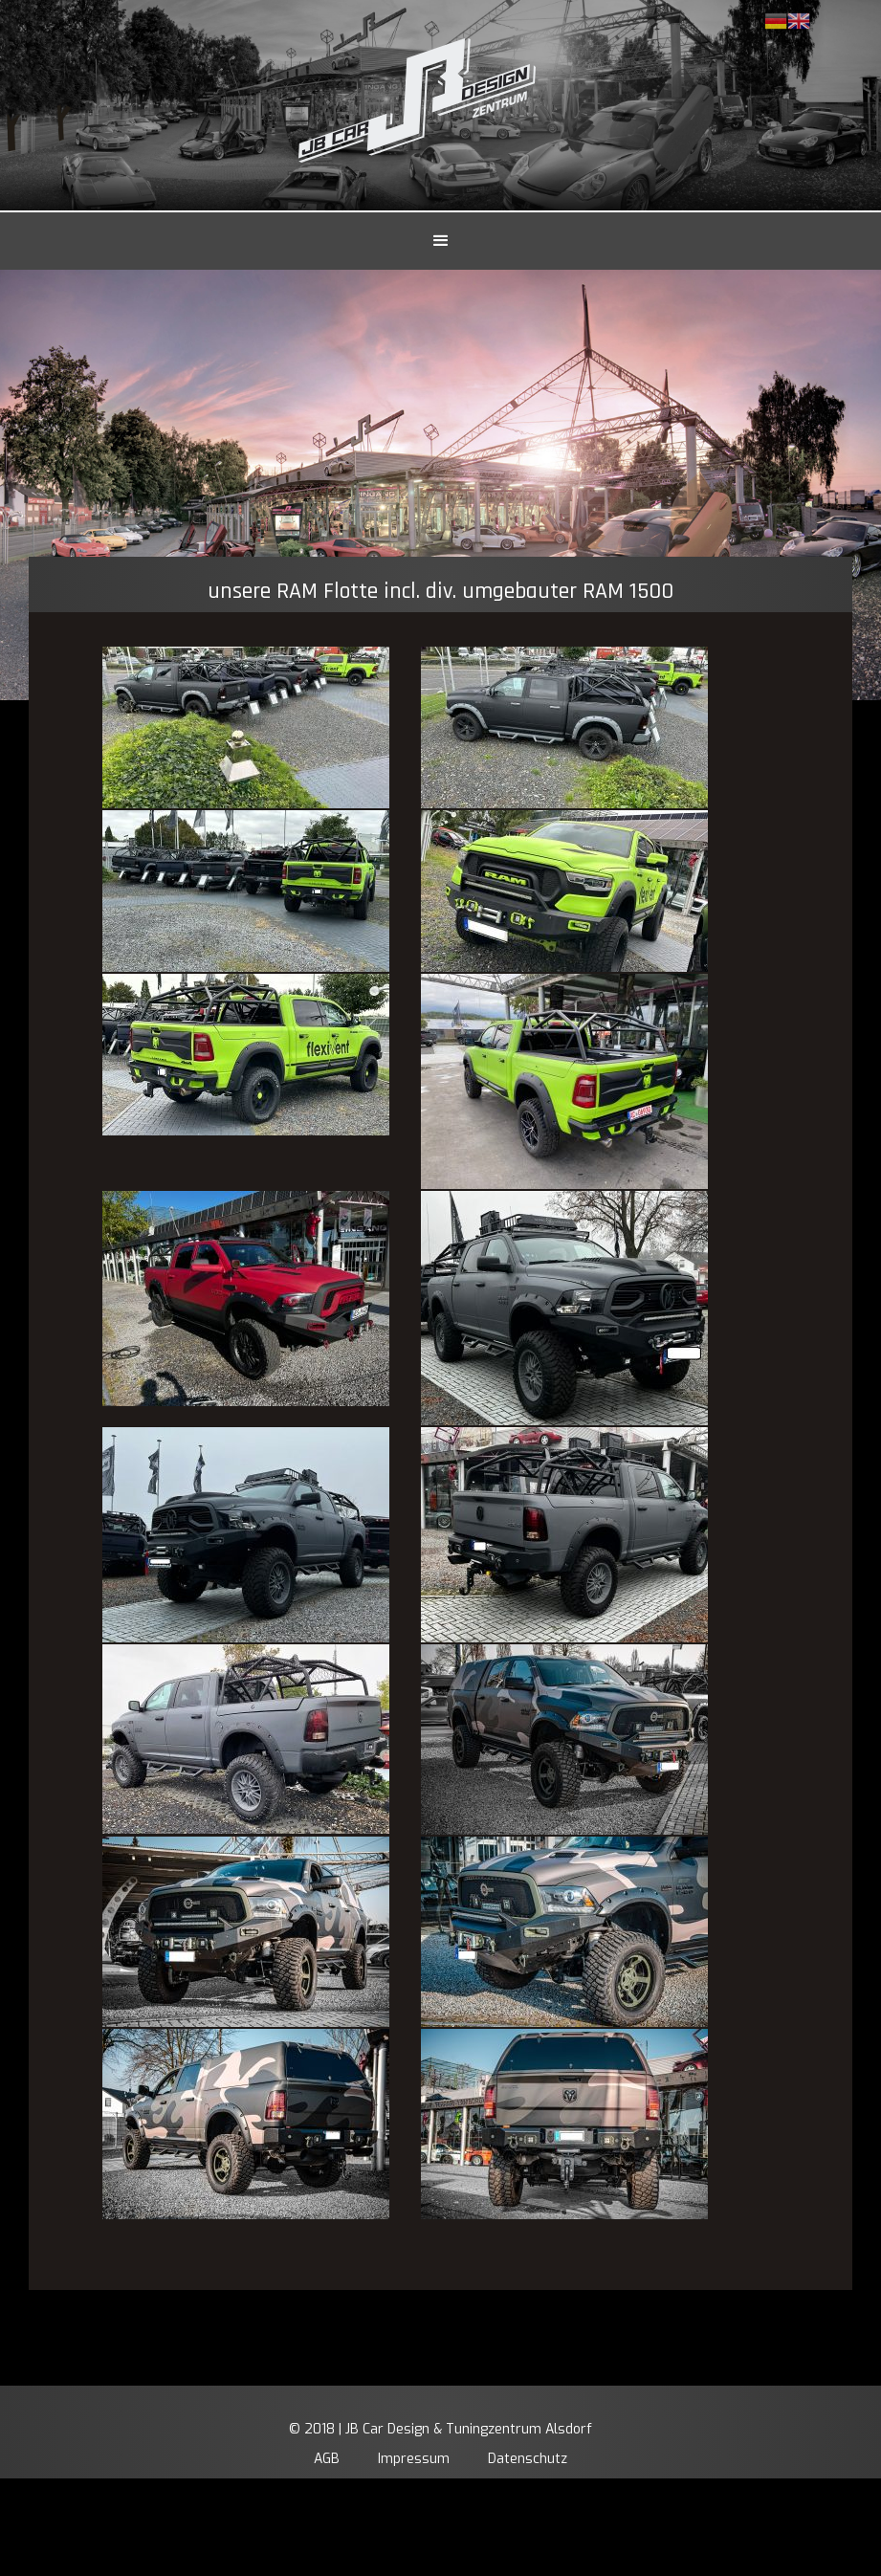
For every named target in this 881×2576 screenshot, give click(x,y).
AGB (327, 2459)
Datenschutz (527, 2459)
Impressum (414, 2459)
